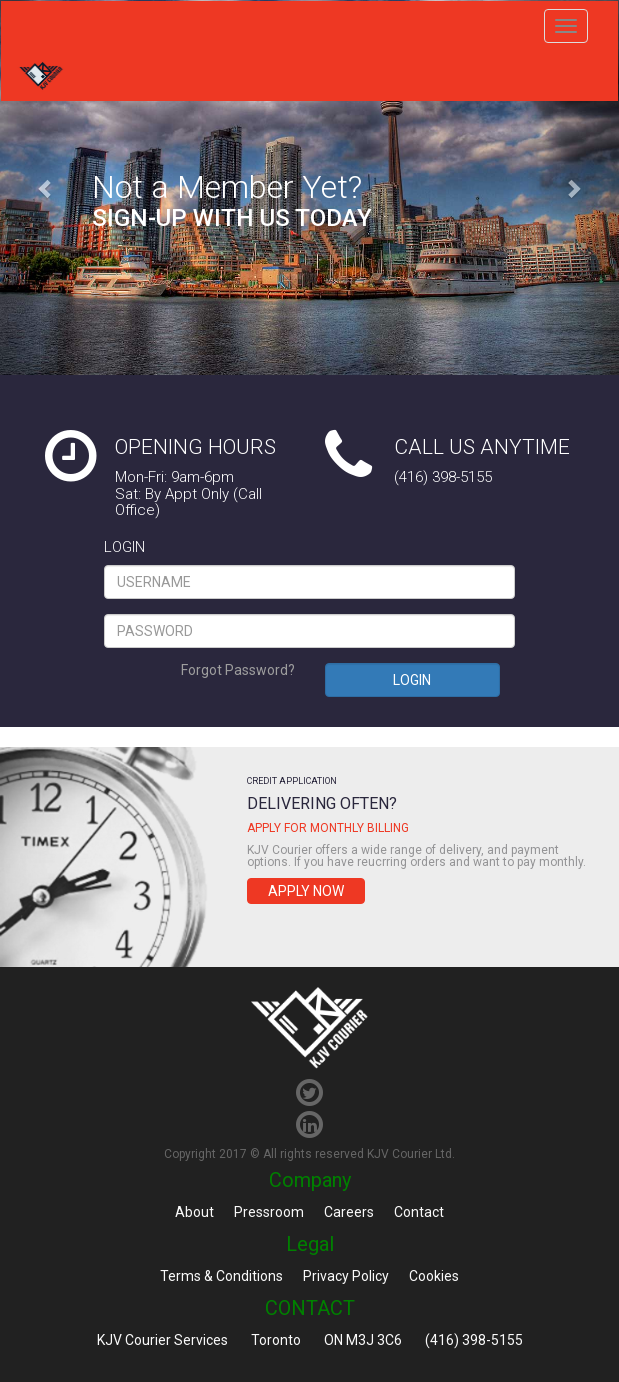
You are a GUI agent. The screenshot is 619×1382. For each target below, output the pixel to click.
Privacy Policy (346, 1276)
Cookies (434, 1276)
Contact (419, 1212)
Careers (349, 1212)
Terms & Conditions (221, 1276)
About (194, 1212)
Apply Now (306, 891)
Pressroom (269, 1212)
